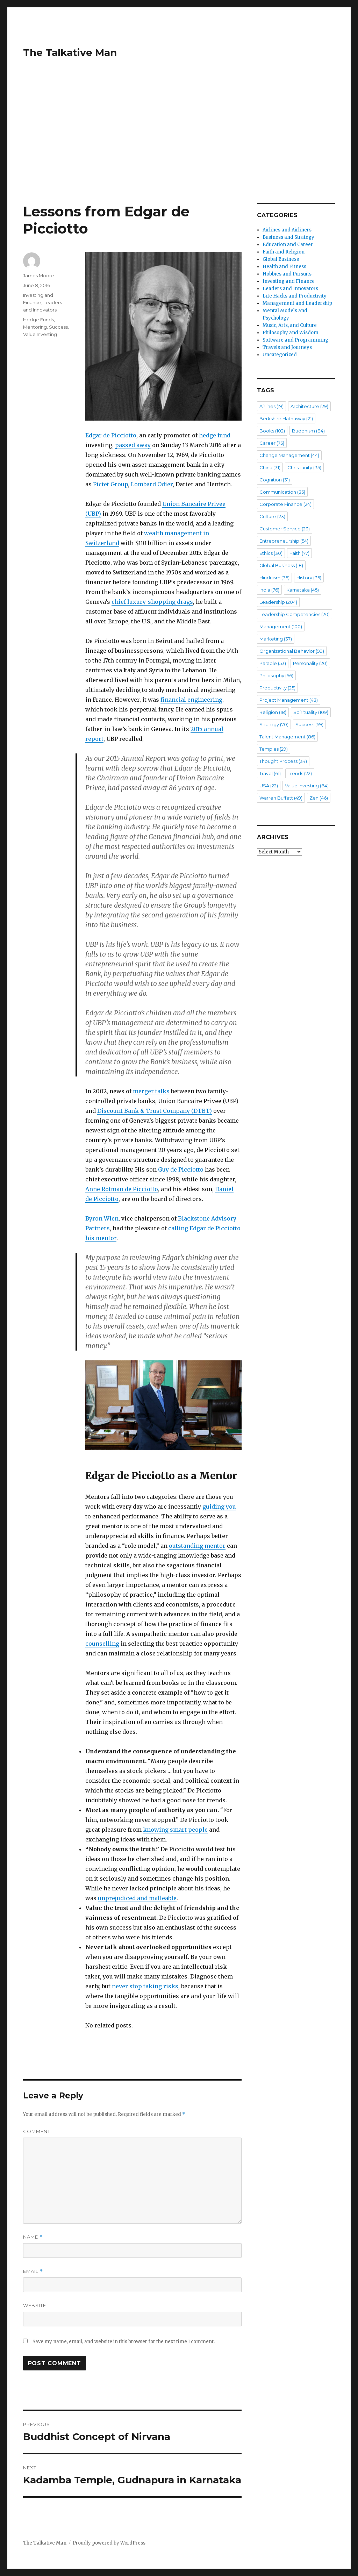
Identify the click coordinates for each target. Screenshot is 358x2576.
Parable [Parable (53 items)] (272, 663)
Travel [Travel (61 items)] (270, 773)
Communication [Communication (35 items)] (282, 492)
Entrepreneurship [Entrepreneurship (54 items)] (283, 541)
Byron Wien (102, 1218)
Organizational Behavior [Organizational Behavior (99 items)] (291, 651)
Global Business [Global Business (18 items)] (281, 565)
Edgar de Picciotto (110, 435)
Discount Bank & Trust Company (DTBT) (154, 1110)
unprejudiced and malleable (137, 1898)
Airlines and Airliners (287, 230)
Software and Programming (295, 340)
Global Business (281, 259)
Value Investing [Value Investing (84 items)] (307, 785)
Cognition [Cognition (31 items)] (274, 479)
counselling (102, 1643)
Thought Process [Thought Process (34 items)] (283, 761)
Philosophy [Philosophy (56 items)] (276, 675)
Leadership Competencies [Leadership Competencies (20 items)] (294, 614)
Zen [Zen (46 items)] (318, 798)
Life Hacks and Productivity (295, 296)
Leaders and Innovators (290, 289)
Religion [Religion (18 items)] (272, 712)
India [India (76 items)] (269, 590)
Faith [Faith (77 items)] (299, 553)
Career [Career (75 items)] (271, 443)
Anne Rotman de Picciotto (121, 1189)
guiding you (219, 1506)
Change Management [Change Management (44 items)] (289, 455)
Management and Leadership (297, 303)
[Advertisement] (180, 151)
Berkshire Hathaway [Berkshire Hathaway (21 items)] (286, 418)
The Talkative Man (70, 52)
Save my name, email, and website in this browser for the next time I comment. (124, 2342)
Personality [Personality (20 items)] (310, 663)
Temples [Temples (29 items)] (273, 749)
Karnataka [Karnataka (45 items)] (302, 590)
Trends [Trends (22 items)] (300, 773)
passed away (133, 445)
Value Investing (40, 334)
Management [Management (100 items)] (280, 626)
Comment (36, 2131)
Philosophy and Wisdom (290, 333)
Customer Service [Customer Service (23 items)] (284, 528)
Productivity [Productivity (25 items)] (277, 687)
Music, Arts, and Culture (290, 325)
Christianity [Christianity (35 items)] (304, 467)
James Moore (38, 275)
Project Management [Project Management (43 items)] (288, 700)
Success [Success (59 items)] (309, 724)
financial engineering (191, 699)
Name (33, 2237)
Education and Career (288, 245)
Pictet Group (110, 484)
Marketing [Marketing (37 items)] (275, 639)
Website (34, 2305)
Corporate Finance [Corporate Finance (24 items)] (285, 504)
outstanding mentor (197, 1545)
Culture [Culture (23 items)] (272, 516)
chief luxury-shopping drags (152, 601)
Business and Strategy (288, 237)
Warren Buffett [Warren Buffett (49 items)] (280, 798)
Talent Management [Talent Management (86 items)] (287, 736)
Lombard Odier (152, 484)
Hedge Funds (38, 319)
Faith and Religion (284, 252)
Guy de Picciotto (180, 1169)
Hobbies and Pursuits (287, 274)
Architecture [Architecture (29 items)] (309, 406)
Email (33, 2271)
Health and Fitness (284, 267)
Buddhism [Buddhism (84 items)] (308, 431)
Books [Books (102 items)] (272, 431)
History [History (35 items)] (308, 577)
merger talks (151, 1091)
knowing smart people (175, 1829)
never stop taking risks (145, 1986)
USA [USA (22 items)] (268, 785)
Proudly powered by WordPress (109, 2543)
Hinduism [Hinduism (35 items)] (274, 577)
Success (58, 327)
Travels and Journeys (287, 347)
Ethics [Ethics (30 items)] (270, 553)
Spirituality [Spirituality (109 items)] (310, 712)
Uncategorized (280, 355)
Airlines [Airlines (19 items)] (271, 406)
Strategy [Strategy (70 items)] (273, 724)
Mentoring (35, 327)
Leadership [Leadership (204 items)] (278, 602)
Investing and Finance (289, 281)
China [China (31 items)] (269, 467)
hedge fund (214, 435)
